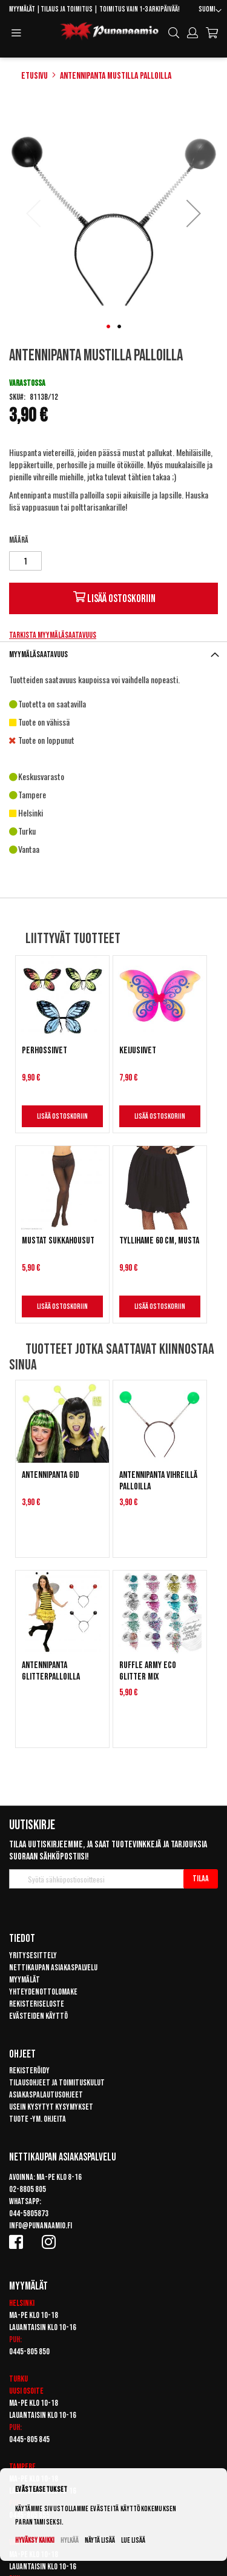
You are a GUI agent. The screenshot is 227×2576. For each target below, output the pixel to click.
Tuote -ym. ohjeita (37, 2119)
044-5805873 (28, 2213)
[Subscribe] (200, 1879)
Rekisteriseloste (36, 2004)
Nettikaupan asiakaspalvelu (53, 1967)
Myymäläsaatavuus (38, 654)
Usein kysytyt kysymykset (51, 2107)
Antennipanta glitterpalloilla (51, 1671)
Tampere (22, 2467)
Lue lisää (133, 2540)
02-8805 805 (27, 2189)
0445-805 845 (29, 2439)
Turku (18, 2379)
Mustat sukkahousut (58, 1241)
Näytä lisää (100, 2540)
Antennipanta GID (50, 1475)
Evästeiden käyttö (38, 2016)
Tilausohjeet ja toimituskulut (57, 2083)
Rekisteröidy (29, 2070)
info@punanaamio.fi (40, 2225)
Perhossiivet (44, 1050)
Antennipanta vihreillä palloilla (158, 1480)
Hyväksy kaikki (34, 2540)
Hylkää (70, 2540)
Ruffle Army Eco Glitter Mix (147, 1671)
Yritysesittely (33, 1955)
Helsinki (22, 2303)
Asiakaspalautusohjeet (46, 2095)
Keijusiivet (137, 1050)
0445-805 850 (29, 2351)
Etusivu (34, 76)
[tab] (113, 654)
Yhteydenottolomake (43, 1992)
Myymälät (22, 9)
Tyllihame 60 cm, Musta (159, 1241)
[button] (210, 11)
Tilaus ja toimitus (67, 9)
